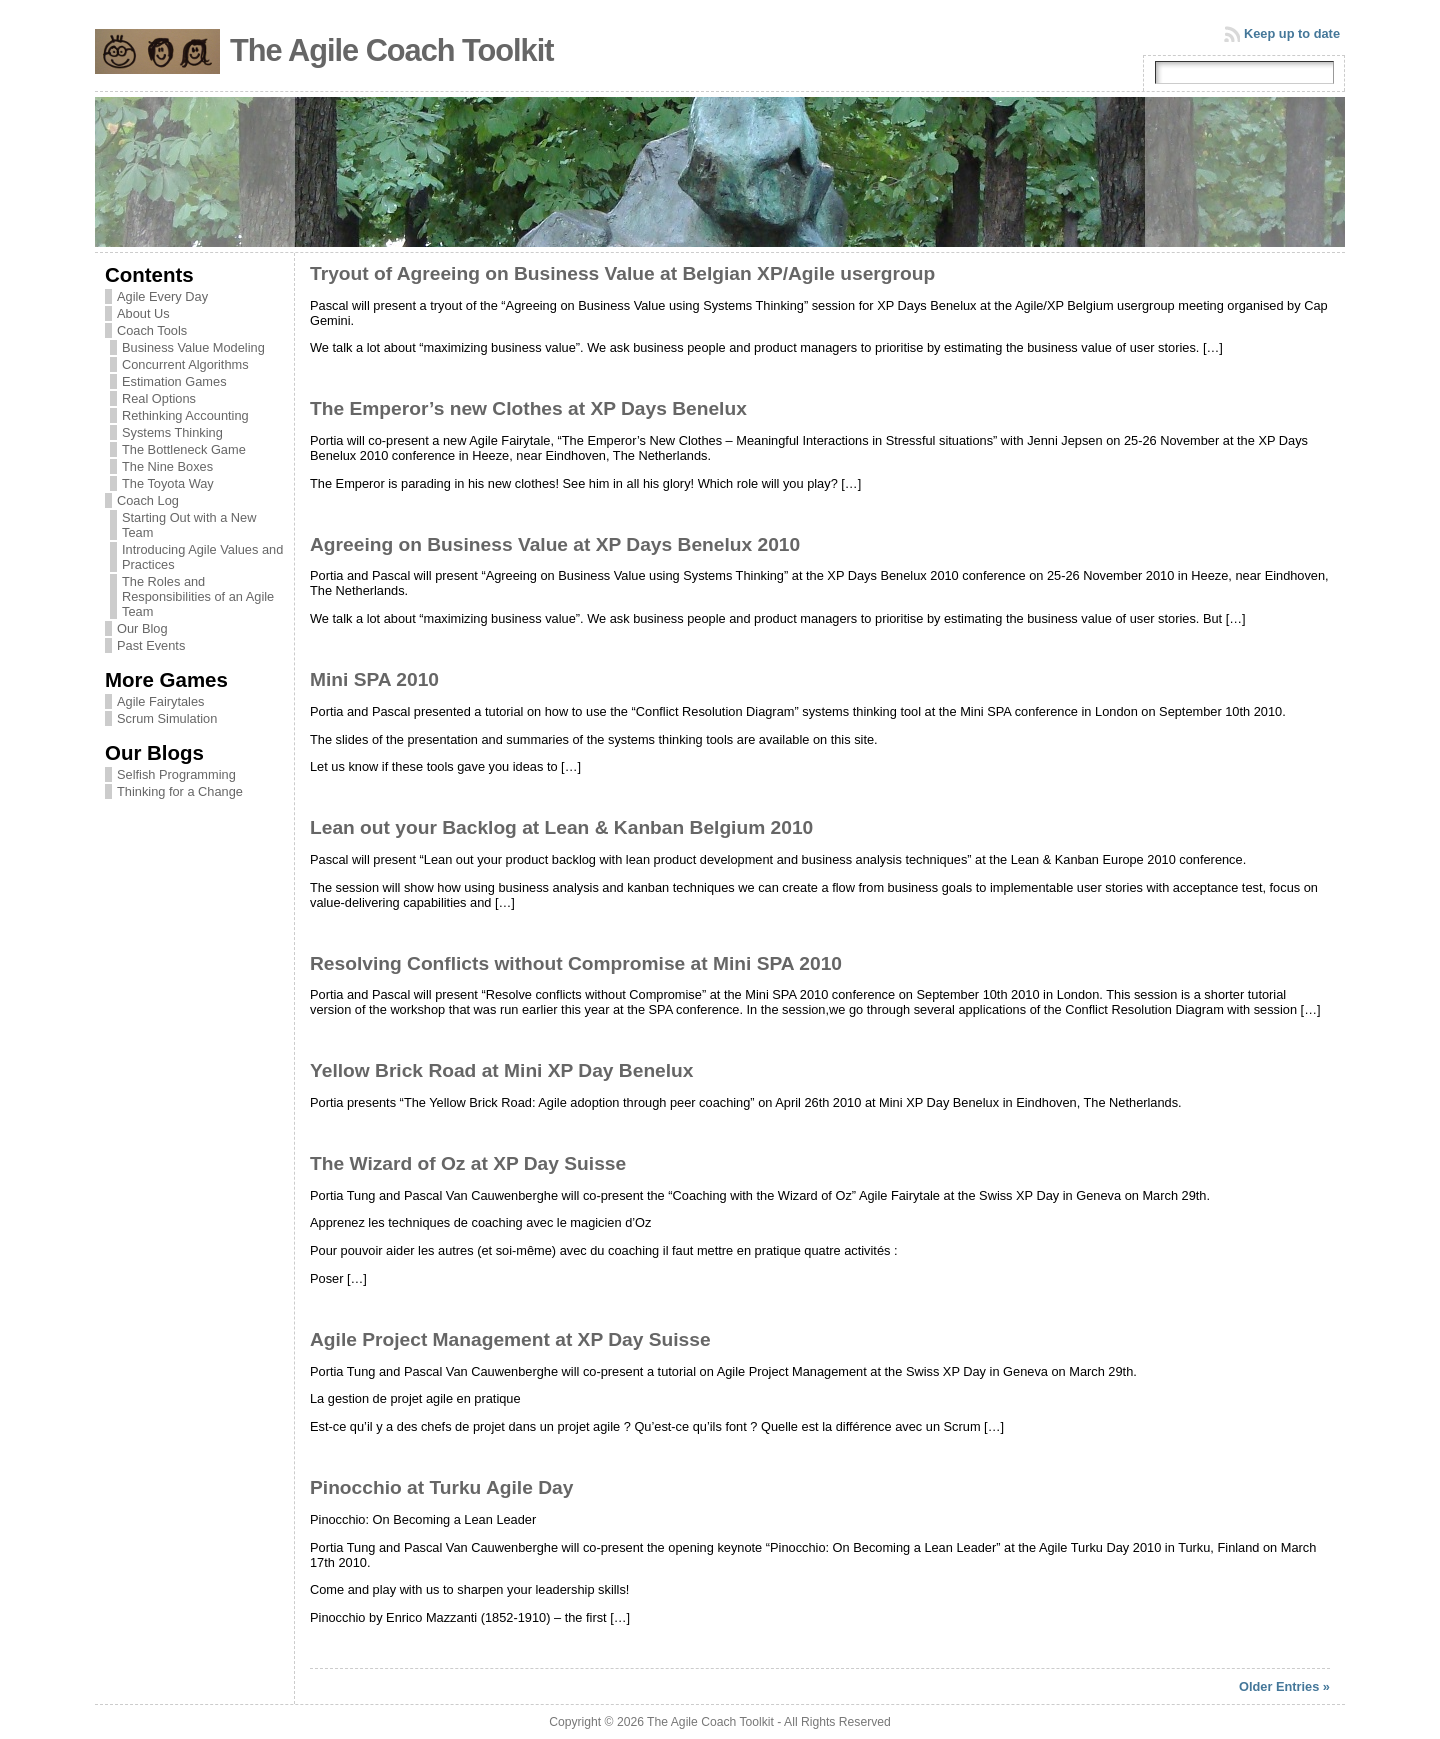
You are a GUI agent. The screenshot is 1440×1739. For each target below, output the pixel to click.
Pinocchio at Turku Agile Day (441, 1487)
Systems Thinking (172, 432)
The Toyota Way (168, 483)
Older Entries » (1284, 1686)
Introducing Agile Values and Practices (202, 557)
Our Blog (142, 628)
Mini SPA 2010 (374, 679)
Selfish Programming (176, 774)
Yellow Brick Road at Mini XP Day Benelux (502, 1070)
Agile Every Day (162, 296)
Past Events (151, 645)
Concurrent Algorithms (185, 364)
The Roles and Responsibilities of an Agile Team (198, 596)
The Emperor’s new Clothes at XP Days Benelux (528, 408)
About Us (143, 313)
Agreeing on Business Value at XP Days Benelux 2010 (555, 544)
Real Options (159, 398)
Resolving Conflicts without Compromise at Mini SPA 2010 (576, 963)
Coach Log (148, 500)
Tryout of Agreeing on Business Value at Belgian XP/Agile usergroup (622, 273)
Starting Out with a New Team (189, 525)
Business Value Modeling (193, 347)
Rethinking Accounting (185, 415)
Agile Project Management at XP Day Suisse (510, 1339)
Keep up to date (1292, 33)
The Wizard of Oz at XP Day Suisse (468, 1163)
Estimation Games (174, 381)
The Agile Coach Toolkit (391, 50)
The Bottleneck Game (184, 449)
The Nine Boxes (167, 466)
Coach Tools (152, 330)
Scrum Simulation (167, 718)
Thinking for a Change (180, 791)
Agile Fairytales (160, 701)
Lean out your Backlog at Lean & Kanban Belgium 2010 (561, 827)
